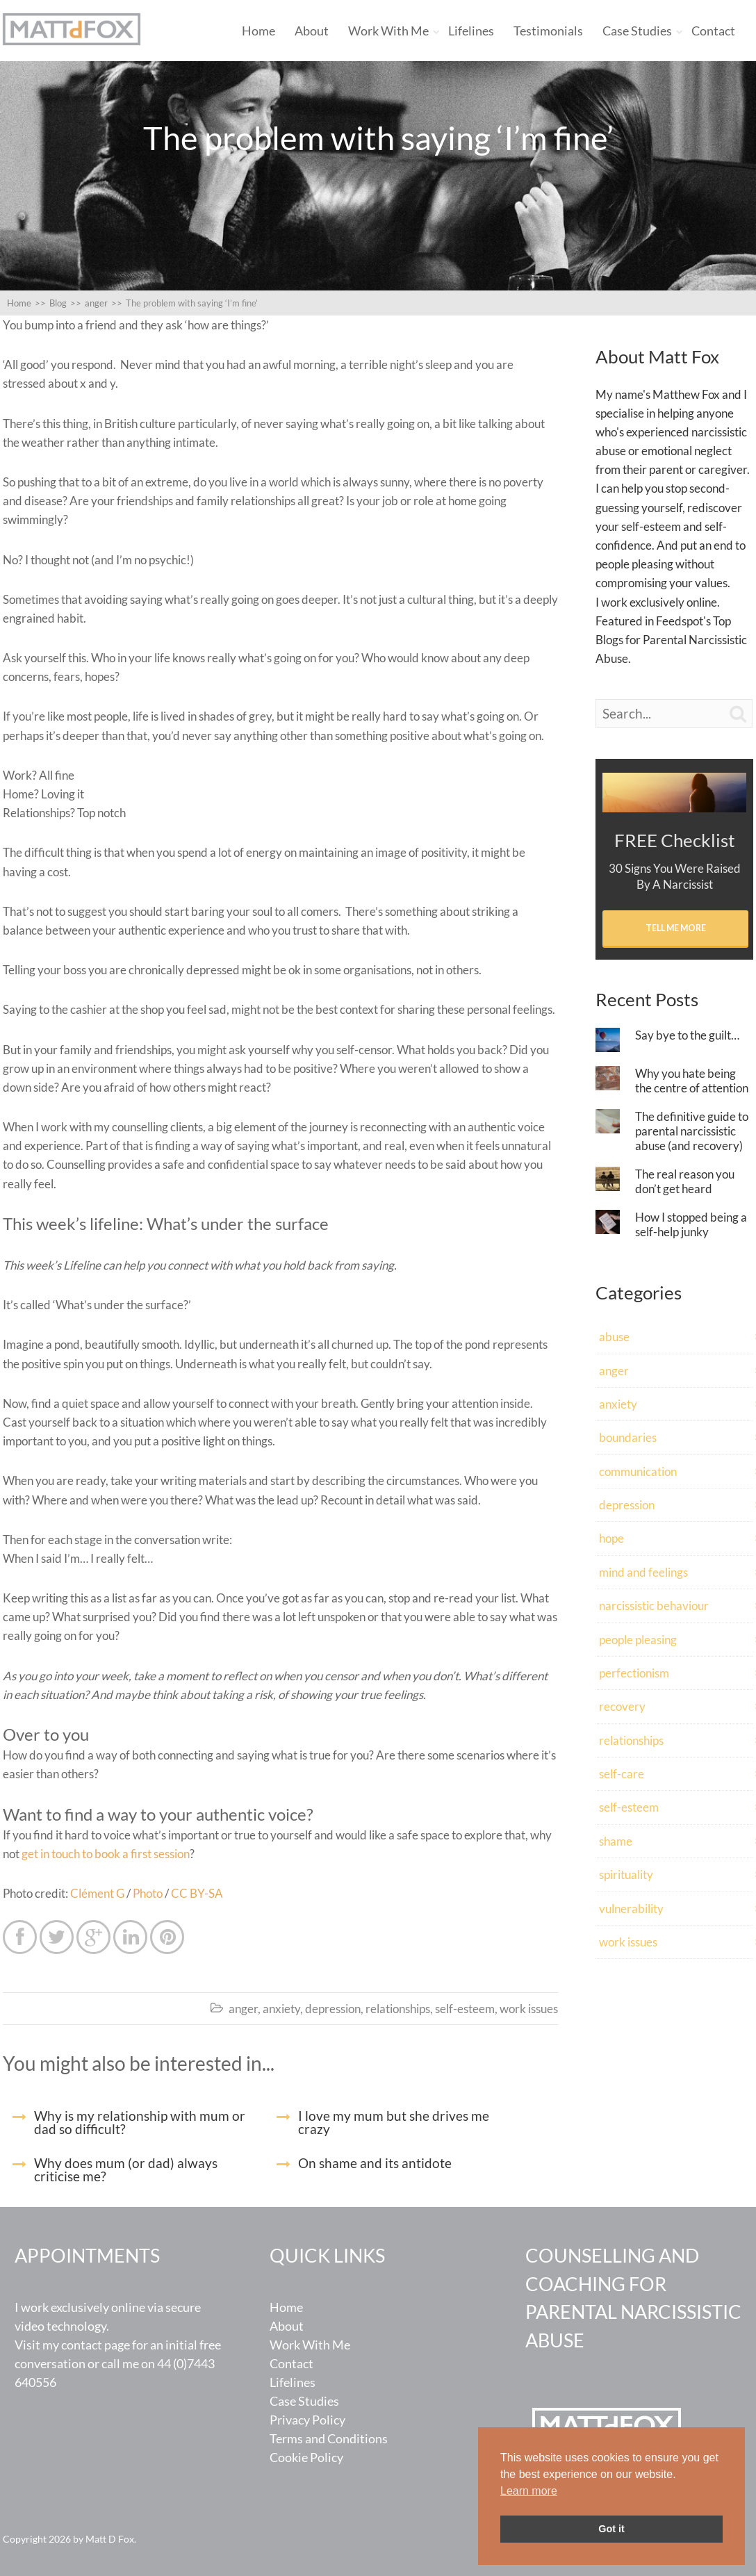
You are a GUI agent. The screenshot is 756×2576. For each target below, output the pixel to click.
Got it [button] (611, 2528)
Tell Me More (676, 928)
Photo (148, 1893)
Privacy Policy (307, 2419)
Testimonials (548, 30)
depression (333, 2008)
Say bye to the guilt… (687, 1035)
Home (258, 30)
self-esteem (465, 2008)
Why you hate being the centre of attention (691, 1080)
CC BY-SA (197, 1893)
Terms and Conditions (329, 2438)
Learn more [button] (528, 2491)
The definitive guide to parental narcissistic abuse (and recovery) (691, 1131)
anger (243, 2008)
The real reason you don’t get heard (684, 1181)
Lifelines (471, 30)
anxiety (281, 2008)
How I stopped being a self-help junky (691, 1224)
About (312, 30)
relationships (397, 2008)
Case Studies (637, 30)
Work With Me (388, 30)
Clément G (97, 1893)
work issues (529, 2008)
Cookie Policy (306, 2457)
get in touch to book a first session (106, 1853)
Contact (713, 30)
